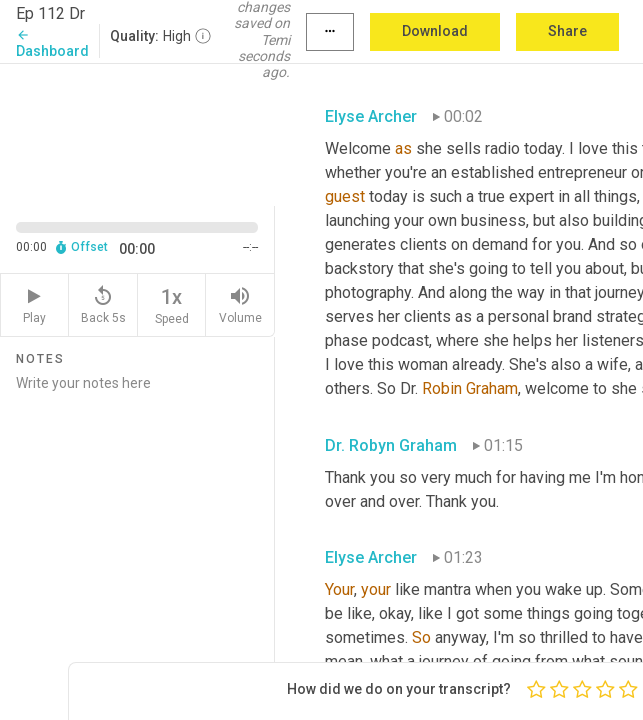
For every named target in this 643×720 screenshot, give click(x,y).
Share (567, 31)
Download (435, 31)
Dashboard (52, 43)
